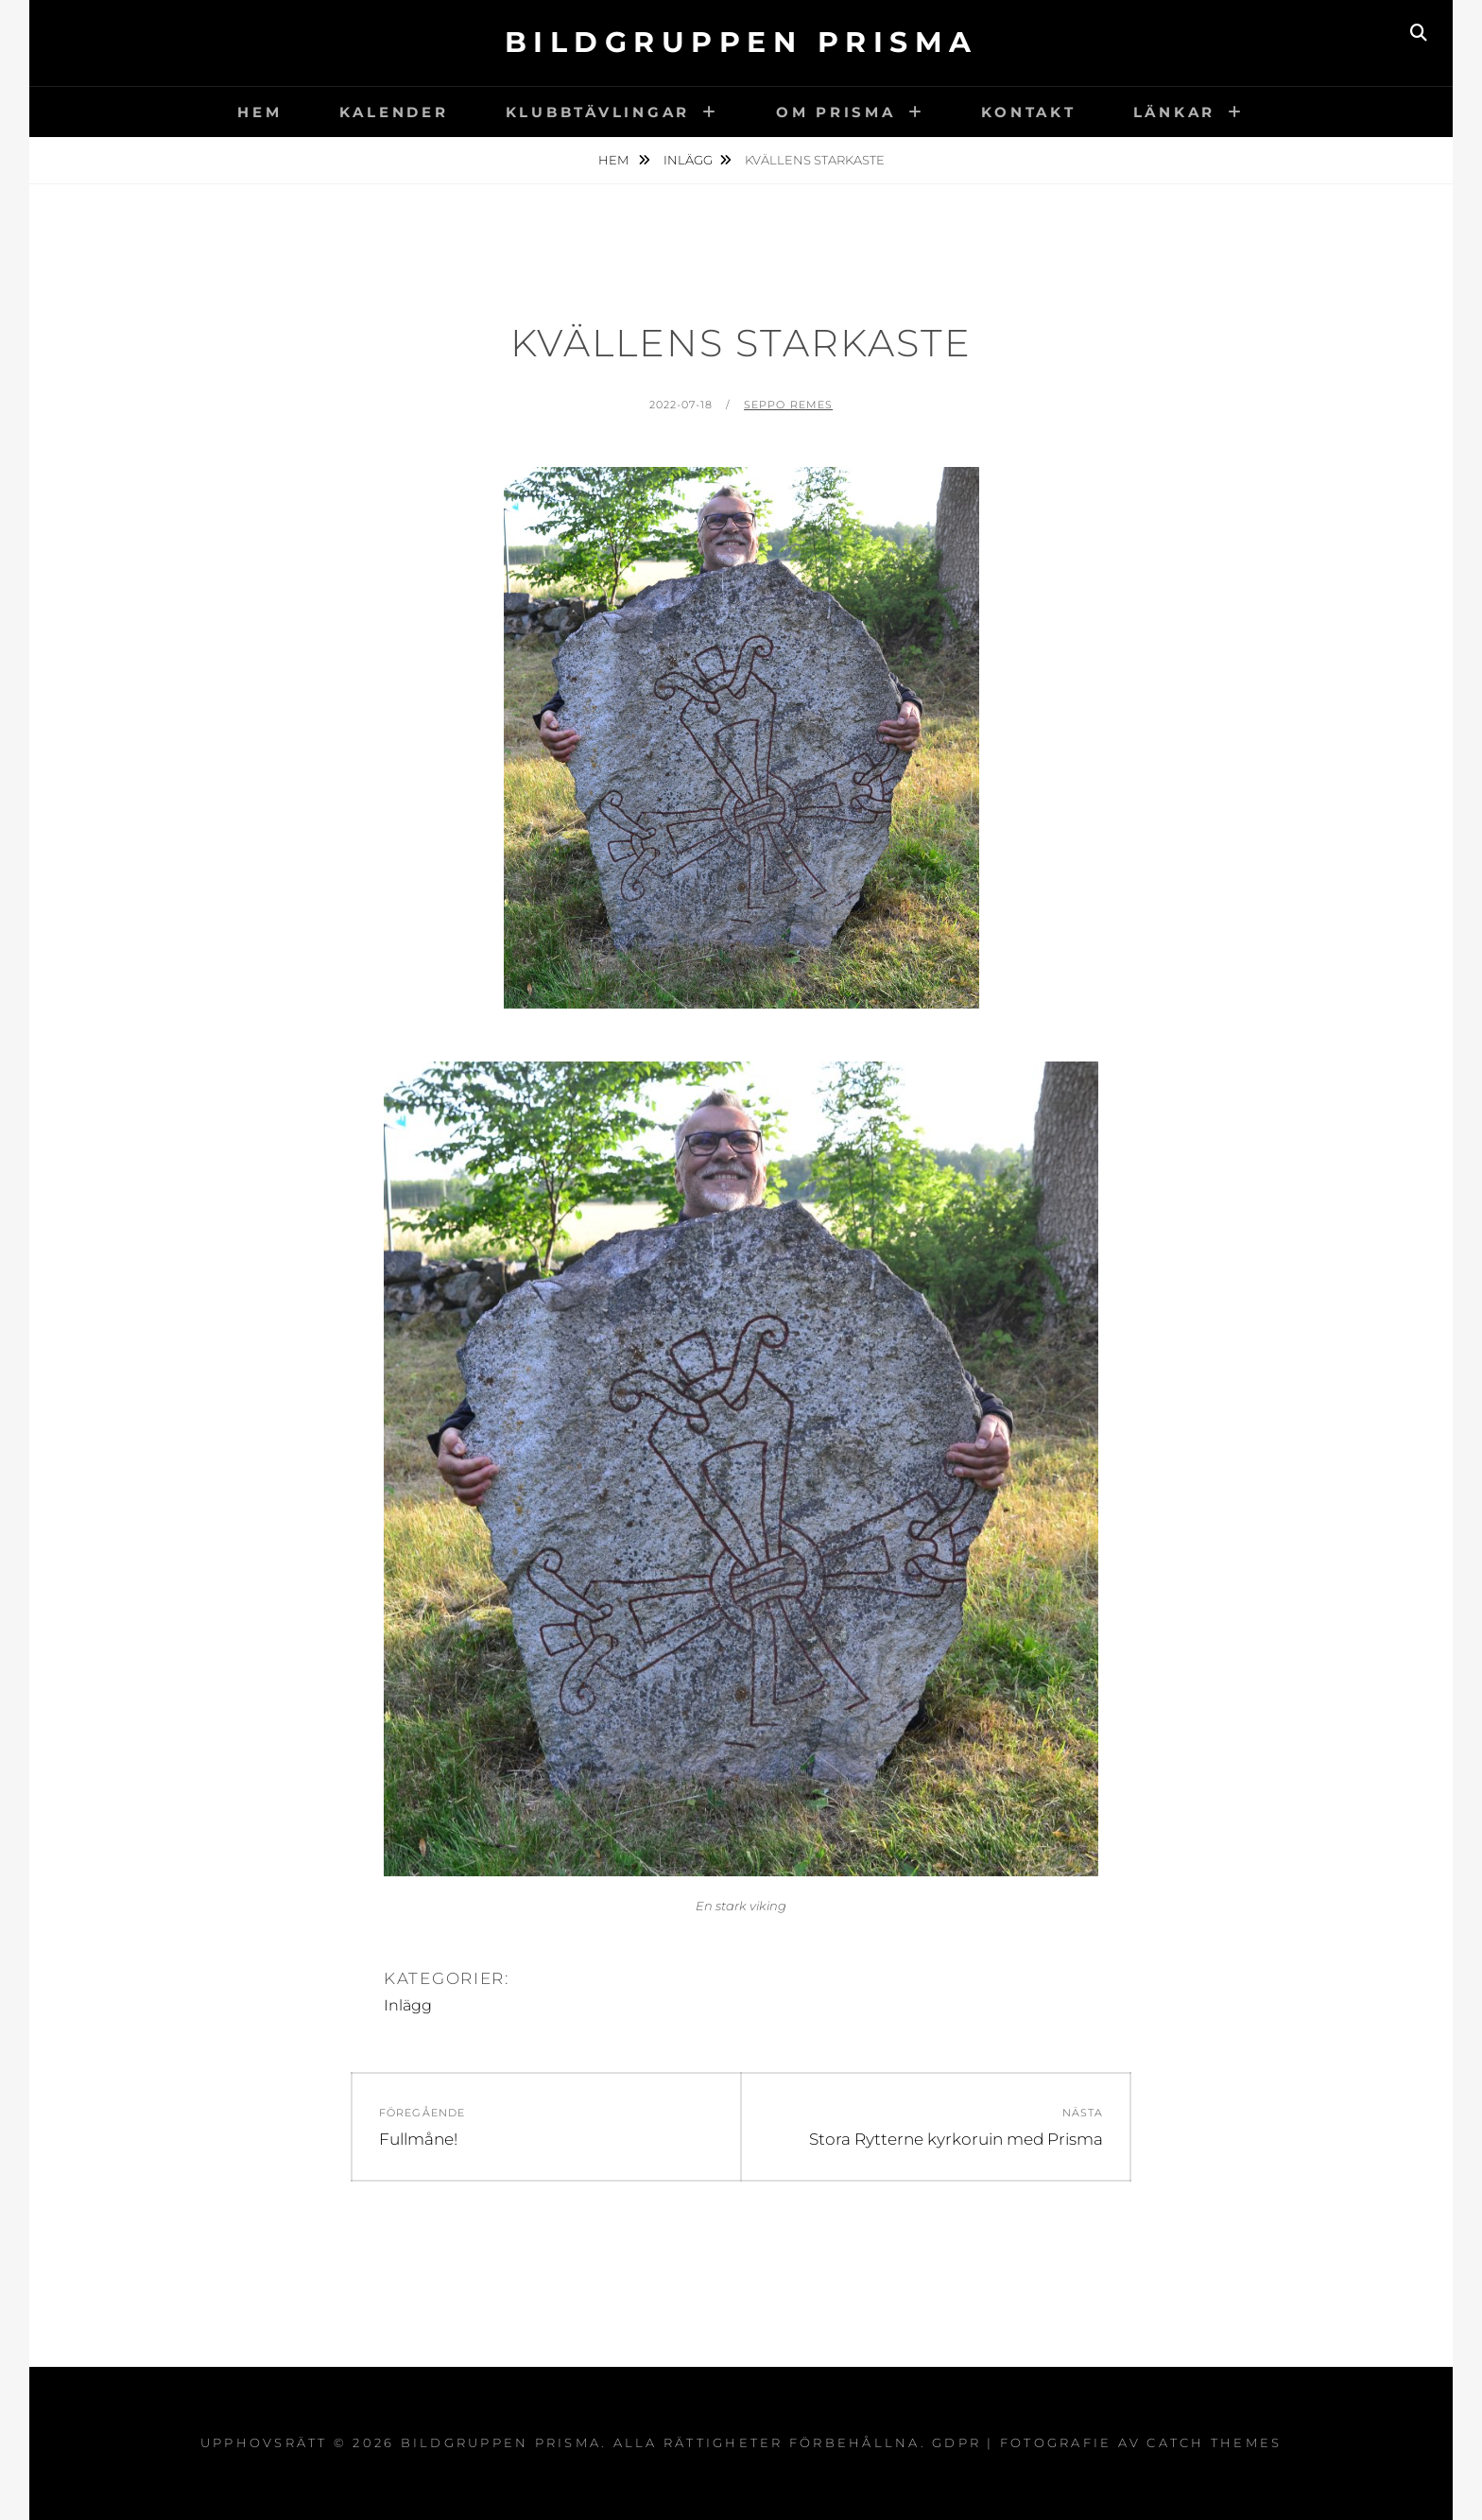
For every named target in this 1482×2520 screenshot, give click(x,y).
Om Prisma (836, 112)
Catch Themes (1214, 2442)
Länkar (1174, 112)
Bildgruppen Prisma (741, 42)
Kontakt (1028, 112)
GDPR (956, 2442)
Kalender (394, 112)
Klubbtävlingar (598, 112)
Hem (259, 112)
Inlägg (688, 159)
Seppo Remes (788, 404)
